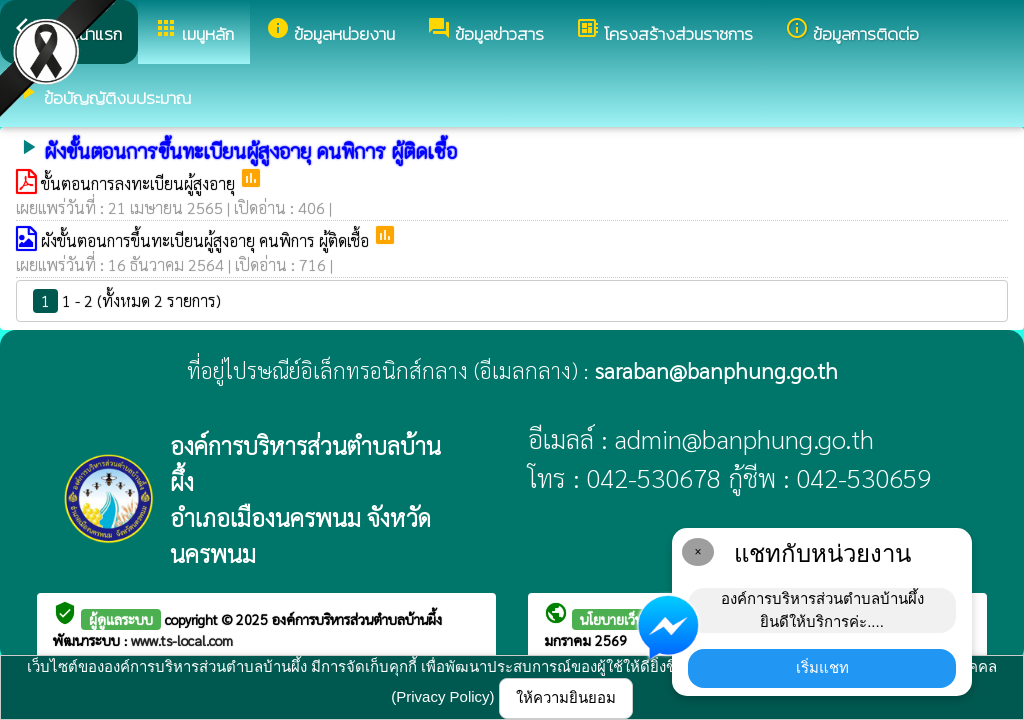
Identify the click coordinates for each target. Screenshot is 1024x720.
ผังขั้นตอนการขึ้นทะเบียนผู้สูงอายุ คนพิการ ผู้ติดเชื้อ (207, 240)
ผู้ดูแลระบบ (121, 619)
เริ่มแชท (822, 667)
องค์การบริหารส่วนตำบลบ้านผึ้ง (357, 619)
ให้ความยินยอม (566, 697)
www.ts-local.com (182, 640)
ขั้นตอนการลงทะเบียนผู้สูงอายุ (140, 183)
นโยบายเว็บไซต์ (623, 619)
